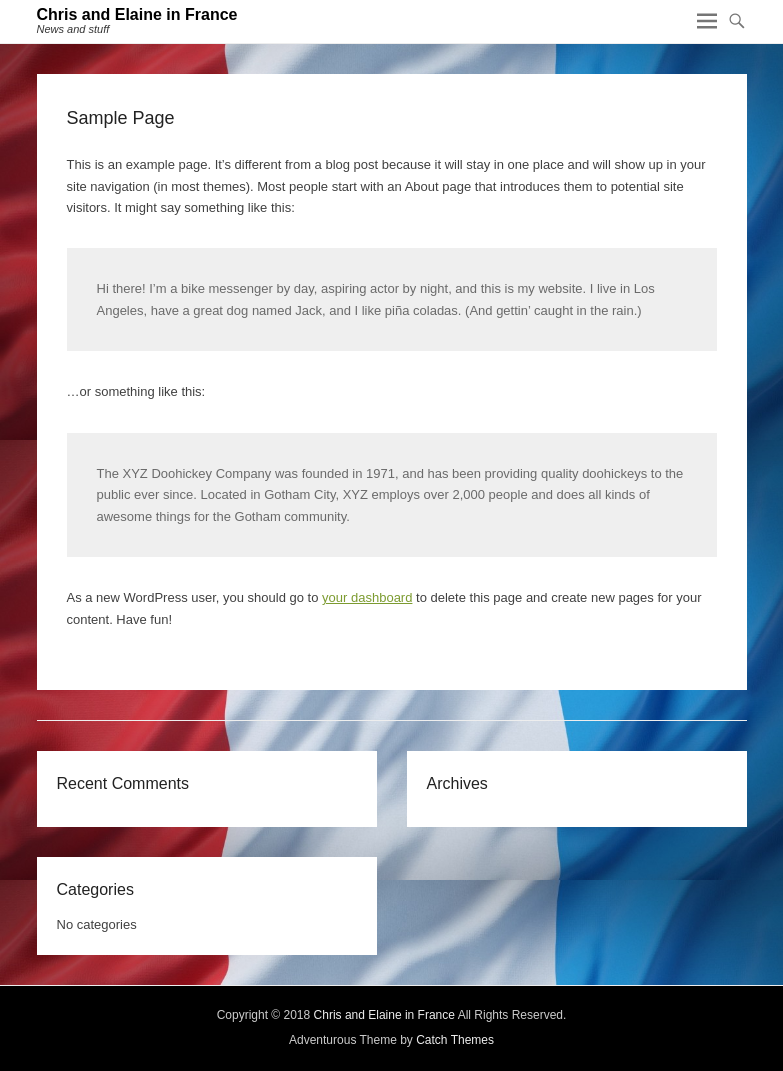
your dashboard (367, 597)
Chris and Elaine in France (137, 14)
